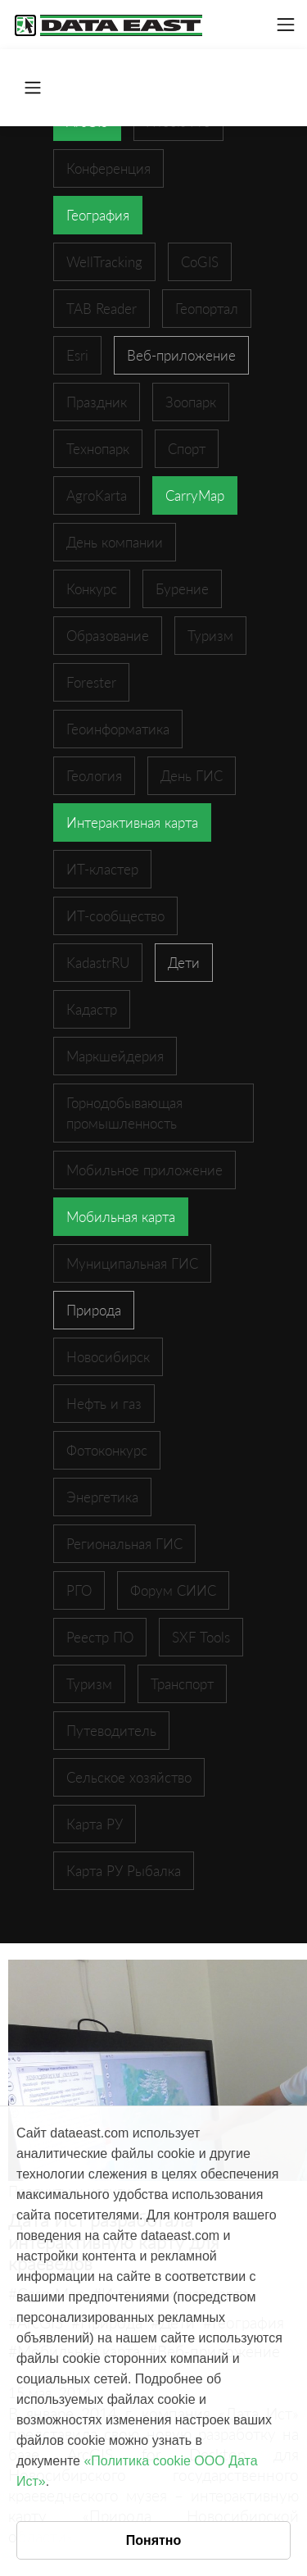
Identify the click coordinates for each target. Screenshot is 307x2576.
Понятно (154, 2540)
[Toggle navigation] (285, 24)
